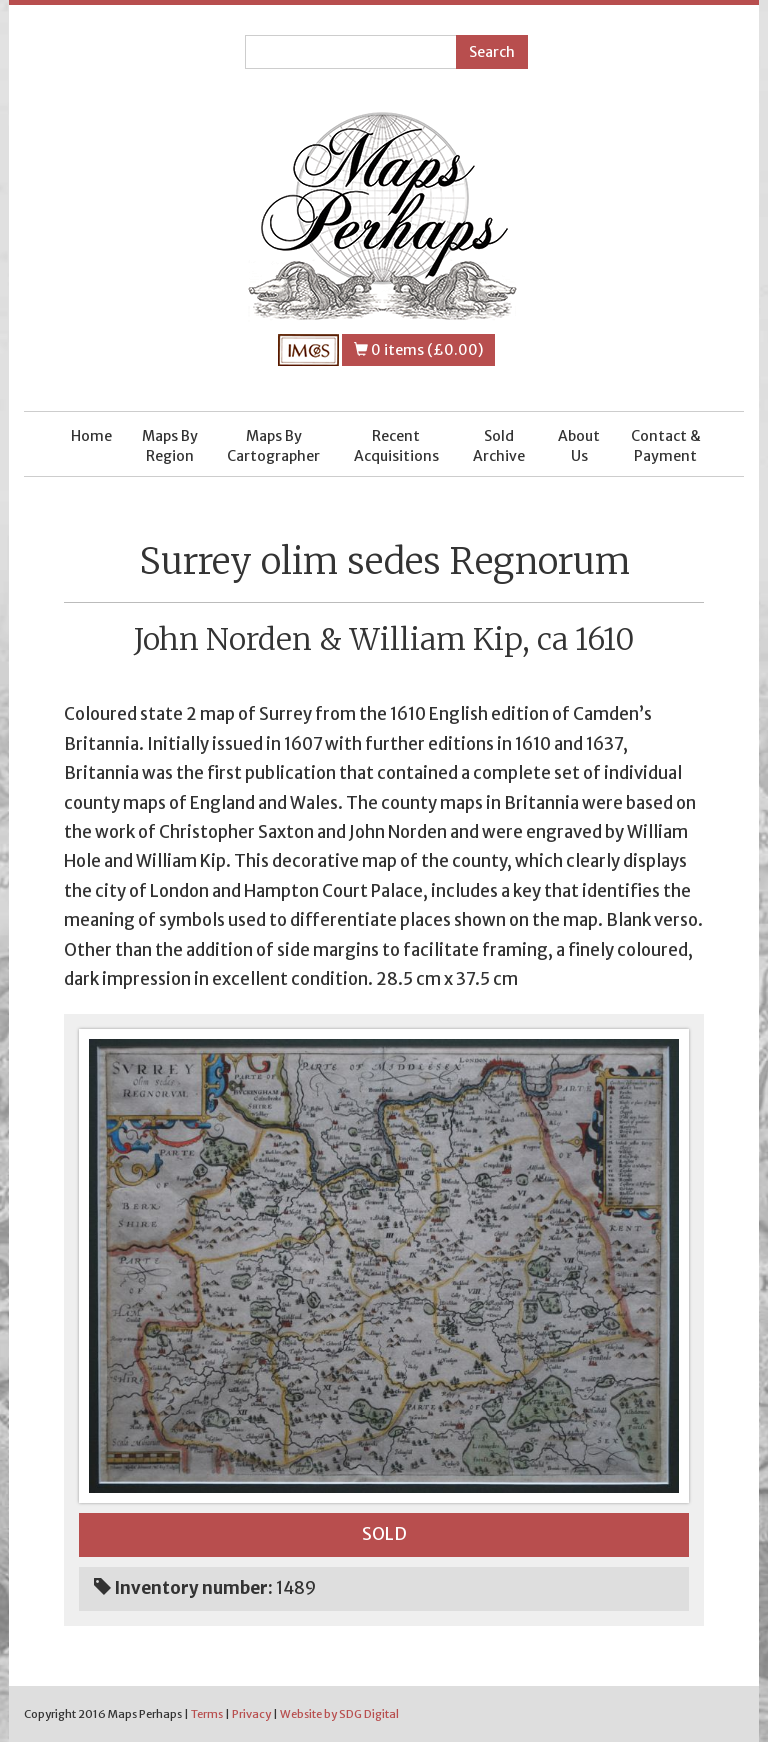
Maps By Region (170, 446)
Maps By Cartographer (273, 446)
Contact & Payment (666, 446)
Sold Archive (499, 446)
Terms (207, 1714)
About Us (579, 446)
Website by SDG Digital (339, 1714)
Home (91, 436)
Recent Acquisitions (396, 446)
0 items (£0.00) (418, 350)
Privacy (251, 1714)
